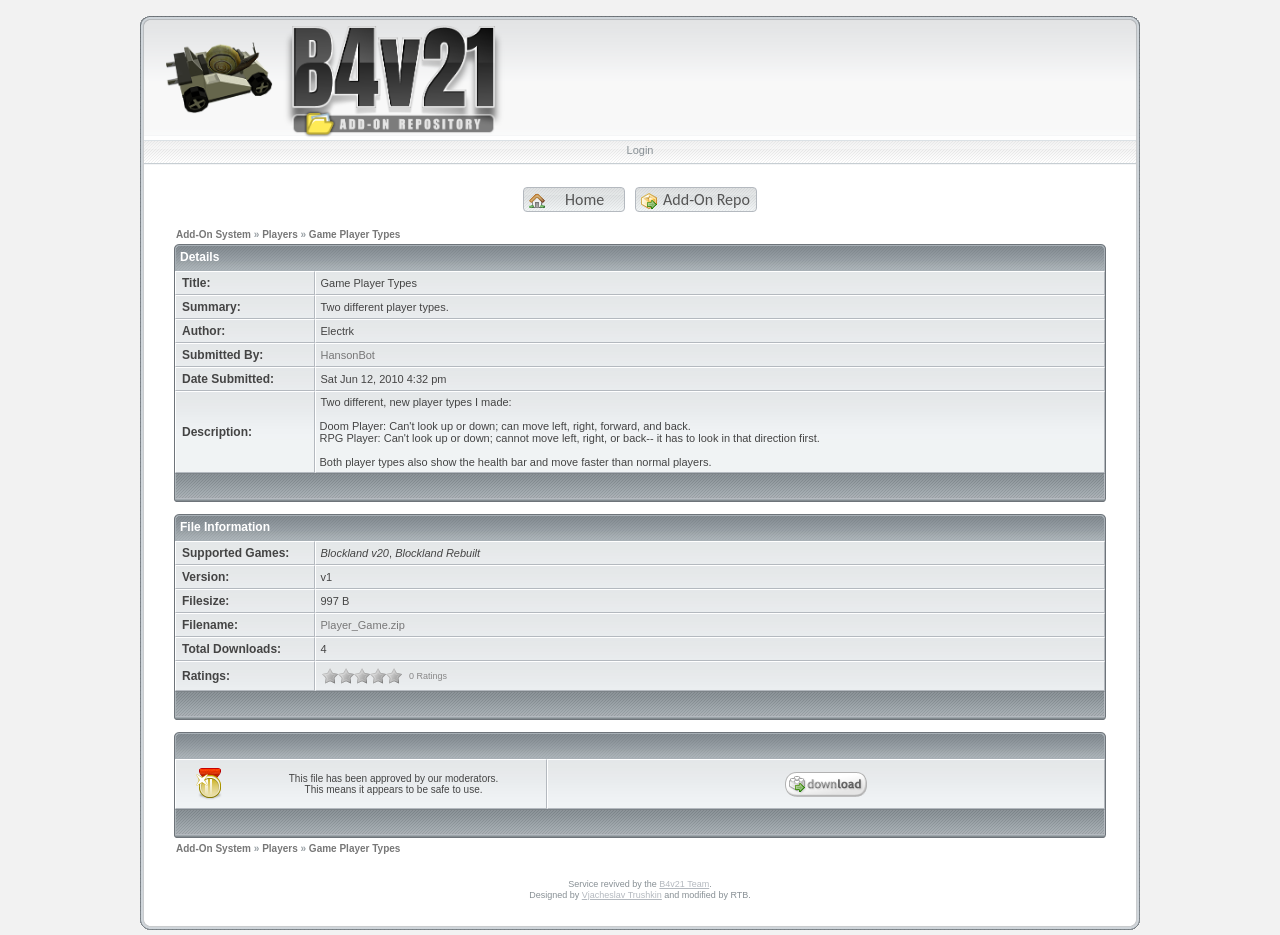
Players (280, 234)
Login (640, 150)
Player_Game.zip (363, 625)
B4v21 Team (684, 884)
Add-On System (213, 234)
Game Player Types (355, 234)
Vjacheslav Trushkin (622, 895)
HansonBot (348, 355)
